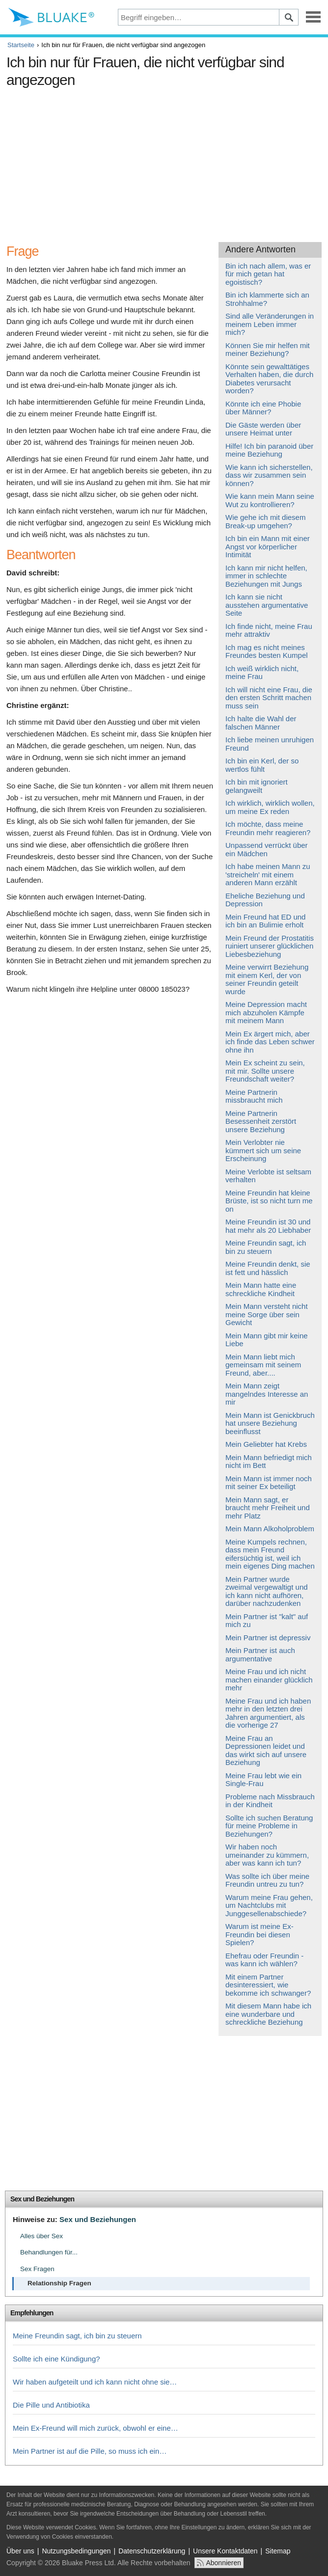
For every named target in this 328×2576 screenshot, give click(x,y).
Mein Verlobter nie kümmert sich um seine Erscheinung (263, 1150)
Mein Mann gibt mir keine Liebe (266, 1339)
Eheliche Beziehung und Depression (265, 900)
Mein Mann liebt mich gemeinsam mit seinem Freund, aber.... (263, 1365)
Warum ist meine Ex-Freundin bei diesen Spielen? (259, 1934)
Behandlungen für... (49, 2252)
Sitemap (277, 2551)
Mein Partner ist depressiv (267, 1637)
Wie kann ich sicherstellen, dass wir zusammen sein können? (269, 475)
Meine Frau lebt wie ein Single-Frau (263, 1779)
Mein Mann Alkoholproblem (269, 1528)
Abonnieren (223, 2563)
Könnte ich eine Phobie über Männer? (263, 408)
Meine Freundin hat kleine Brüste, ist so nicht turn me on (269, 1201)
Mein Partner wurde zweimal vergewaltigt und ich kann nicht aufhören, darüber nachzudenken (266, 1591)
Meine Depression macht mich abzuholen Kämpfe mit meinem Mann (266, 1012)
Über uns (20, 2551)
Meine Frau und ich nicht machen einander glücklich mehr (269, 1679)
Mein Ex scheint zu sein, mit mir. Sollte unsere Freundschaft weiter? (265, 1070)
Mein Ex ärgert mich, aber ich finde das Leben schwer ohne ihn (270, 1042)
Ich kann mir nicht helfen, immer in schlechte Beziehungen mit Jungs (266, 576)
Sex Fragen (37, 2269)
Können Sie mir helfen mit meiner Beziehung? (267, 349)
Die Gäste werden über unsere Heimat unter (263, 429)
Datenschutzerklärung (151, 2551)
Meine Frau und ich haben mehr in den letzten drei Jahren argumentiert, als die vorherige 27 (268, 1713)
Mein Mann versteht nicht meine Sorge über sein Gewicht (266, 1314)
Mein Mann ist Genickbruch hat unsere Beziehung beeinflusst (270, 1423)
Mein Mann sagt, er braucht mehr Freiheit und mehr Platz (267, 1507)
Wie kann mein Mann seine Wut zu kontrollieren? (269, 500)
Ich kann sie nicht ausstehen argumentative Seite (266, 605)
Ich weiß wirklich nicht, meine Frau (262, 672)
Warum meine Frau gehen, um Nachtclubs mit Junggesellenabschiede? (269, 1905)
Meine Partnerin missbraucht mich (254, 1096)
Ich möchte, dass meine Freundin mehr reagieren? (267, 828)
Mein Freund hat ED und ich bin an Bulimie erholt (265, 921)
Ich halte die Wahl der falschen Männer (261, 722)
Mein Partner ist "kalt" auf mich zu (266, 1620)
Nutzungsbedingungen (76, 2551)
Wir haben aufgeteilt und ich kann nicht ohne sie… (95, 2382)
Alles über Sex (41, 2236)
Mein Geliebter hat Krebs (266, 1444)
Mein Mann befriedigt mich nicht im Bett (268, 1461)
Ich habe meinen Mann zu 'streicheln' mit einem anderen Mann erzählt (267, 874)
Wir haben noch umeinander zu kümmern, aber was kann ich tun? (267, 1855)
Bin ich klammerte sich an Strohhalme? (267, 299)
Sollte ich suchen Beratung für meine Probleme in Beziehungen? (269, 1826)
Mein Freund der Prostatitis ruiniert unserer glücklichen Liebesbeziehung (269, 946)
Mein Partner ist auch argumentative (260, 1654)
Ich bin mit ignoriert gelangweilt (256, 786)
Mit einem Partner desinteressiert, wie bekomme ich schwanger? (268, 1985)
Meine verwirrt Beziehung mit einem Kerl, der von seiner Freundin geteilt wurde (266, 979)
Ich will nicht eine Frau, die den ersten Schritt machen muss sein (268, 697)
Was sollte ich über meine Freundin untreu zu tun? (267, 1880)
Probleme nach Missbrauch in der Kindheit (270, 1800)
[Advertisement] (164, 161)
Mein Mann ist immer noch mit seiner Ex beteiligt (268, 1482)
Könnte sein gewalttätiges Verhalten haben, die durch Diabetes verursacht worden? (269, 378)
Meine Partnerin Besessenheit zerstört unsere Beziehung (260, 1121)
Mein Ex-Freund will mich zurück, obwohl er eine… (95, 2428)
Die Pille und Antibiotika (51, 2405)
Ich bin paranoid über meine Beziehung (269, 450)
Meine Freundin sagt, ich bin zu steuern (265, 1247)
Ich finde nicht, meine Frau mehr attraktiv (268, 630)
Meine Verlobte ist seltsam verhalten (268, 1175)
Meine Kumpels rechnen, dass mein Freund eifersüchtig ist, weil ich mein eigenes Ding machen (270, 1554)
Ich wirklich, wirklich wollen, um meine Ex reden (270, 807)
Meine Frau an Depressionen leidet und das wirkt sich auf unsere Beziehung (265, 1750)
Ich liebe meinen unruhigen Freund (269, 743)
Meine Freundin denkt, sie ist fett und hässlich (267, 1268)
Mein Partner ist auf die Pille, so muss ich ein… (89, 2451)
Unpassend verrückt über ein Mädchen (266, 849)
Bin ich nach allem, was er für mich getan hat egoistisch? (268, 274)
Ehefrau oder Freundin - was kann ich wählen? (264, 1960)
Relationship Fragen (59, 2283)
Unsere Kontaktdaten (225, 2551)
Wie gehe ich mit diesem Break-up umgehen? (265, 521)
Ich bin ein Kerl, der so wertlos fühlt (262, 765)
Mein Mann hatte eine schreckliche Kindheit (260, 1289)
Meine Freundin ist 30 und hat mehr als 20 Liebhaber (268, 1226)
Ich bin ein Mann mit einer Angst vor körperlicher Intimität (267, 546)
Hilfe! (233, 446)
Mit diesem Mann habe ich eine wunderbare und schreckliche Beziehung (268, 2014)
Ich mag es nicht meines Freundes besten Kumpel (266, 651)
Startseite (20, 45)
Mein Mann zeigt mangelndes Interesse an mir (266, 1394)
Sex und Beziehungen (42, 2199)
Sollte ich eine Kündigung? (56, 2359)
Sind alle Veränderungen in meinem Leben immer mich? (269, 324)
